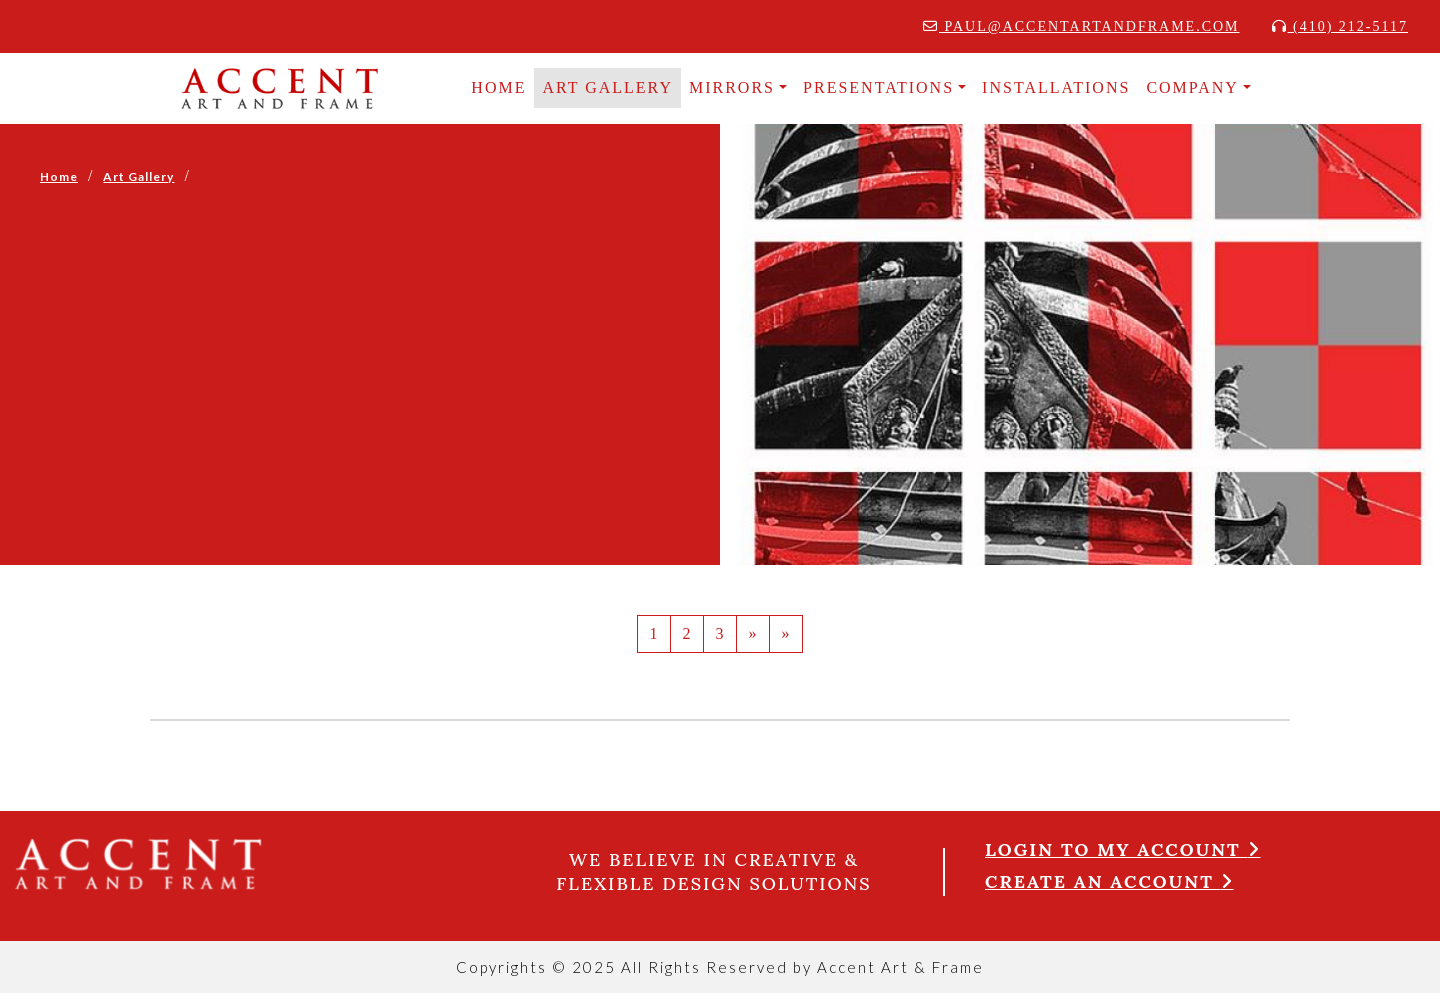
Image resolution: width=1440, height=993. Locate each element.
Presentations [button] (878, 87)
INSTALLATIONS (1056, 87)
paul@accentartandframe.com (1081, 26)
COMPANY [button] (1192, 87)
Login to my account (1123, 849)
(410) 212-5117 (1340, 26)
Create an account (1109, 881)
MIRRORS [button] (732, 87)
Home (59, 176)
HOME (498, 87)
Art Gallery (607, 87)
